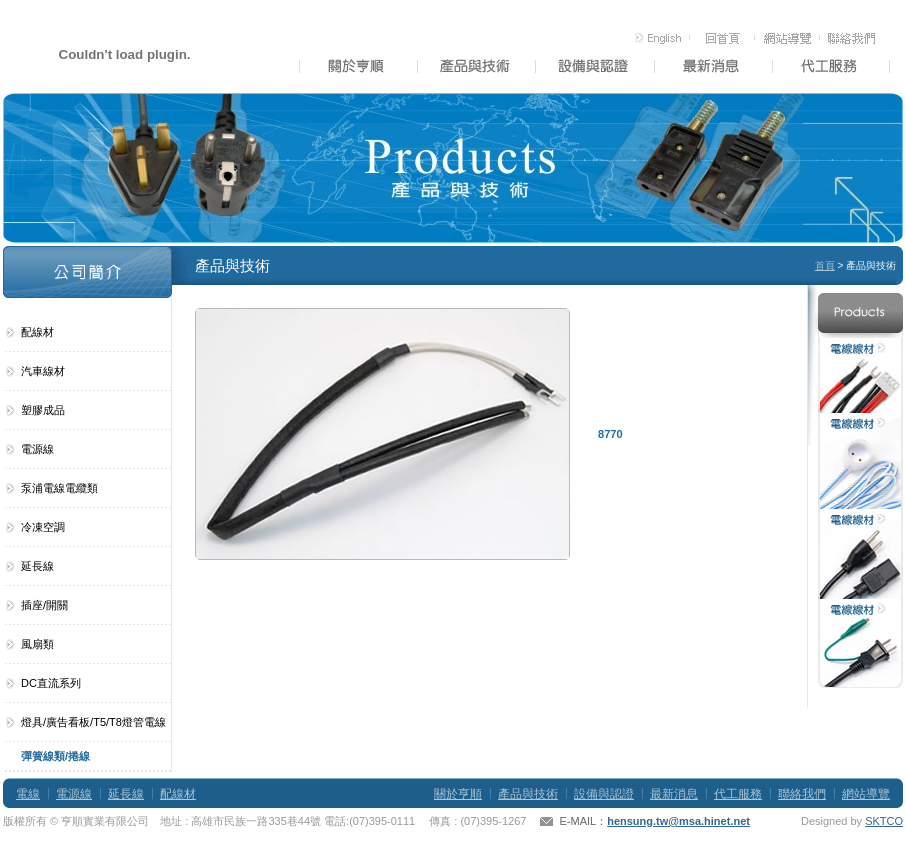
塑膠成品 (43, 410)
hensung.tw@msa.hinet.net (678, 821)
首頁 (825, 265)
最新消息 (674, 794)
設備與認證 (604, 794)
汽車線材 (43, 371)
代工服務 (738, 794)
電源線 (37, 449)
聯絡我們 (802, 794)
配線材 (37, 332)
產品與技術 (528, 794)
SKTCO (884, 821)
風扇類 (37, 644)
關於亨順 (458, 794)
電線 (28, 794)
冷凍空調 (43, 527)
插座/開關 (44, 605)
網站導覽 (866, 794)
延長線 (37, 566)
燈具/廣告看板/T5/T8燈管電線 (93, 722)
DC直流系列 (51, 683)
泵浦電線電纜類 (59, 488)
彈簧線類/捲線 (55, 756)
